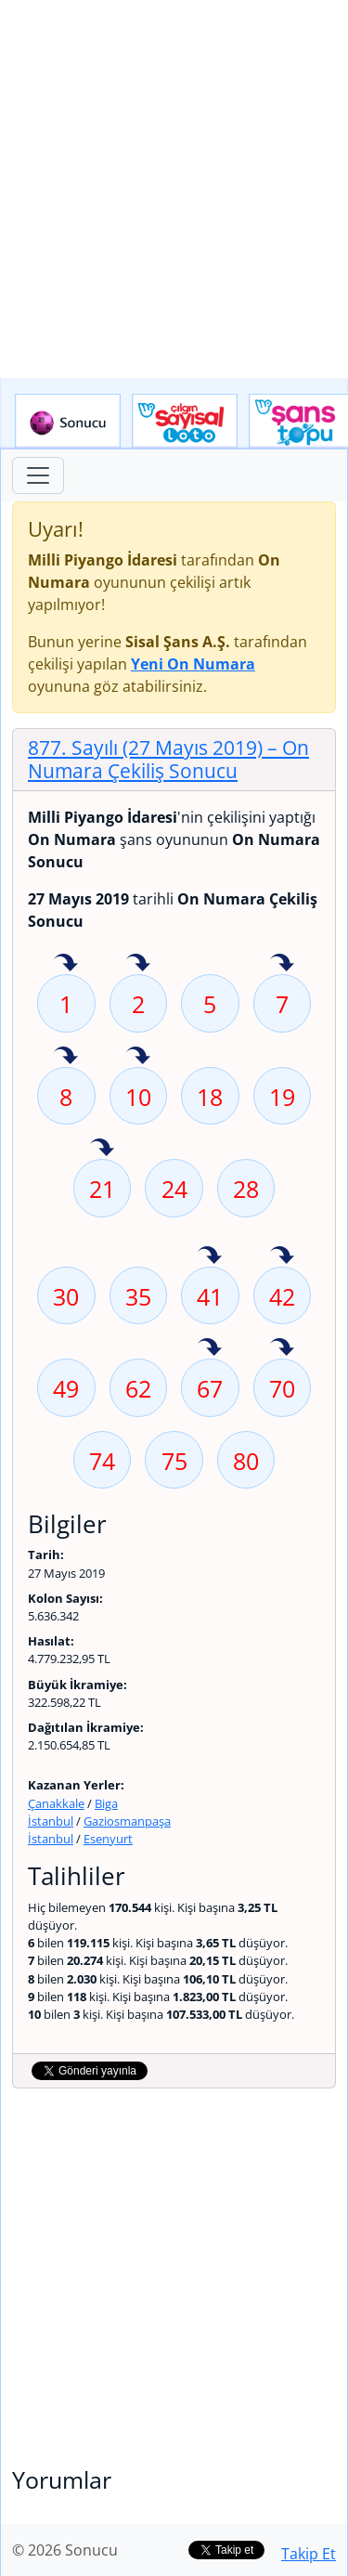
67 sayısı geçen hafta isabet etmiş (210, 1348)
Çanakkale (56, 1803)
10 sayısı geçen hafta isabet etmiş (138, 1057)
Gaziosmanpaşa (127, 1821)
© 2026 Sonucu (65, 2550)
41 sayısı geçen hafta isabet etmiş (210, 1256)
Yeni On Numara (193, 664)
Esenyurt (108, 1838)
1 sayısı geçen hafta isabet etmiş (66, 964)
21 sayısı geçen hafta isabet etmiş (102, 1148)
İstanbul (50, 1821)
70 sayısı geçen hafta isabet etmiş (282, 1348)
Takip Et (308, 2553)
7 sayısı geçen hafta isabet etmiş (282, 964)
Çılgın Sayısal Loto (185, 421)
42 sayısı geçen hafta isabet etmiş (282, 1256)
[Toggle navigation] (38, 475)
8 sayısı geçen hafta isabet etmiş (66, 1057)
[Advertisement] (174, 189)
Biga (106, 1803)
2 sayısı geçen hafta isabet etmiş (138, 964)
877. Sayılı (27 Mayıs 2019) (168, 759)
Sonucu (68, 421)
